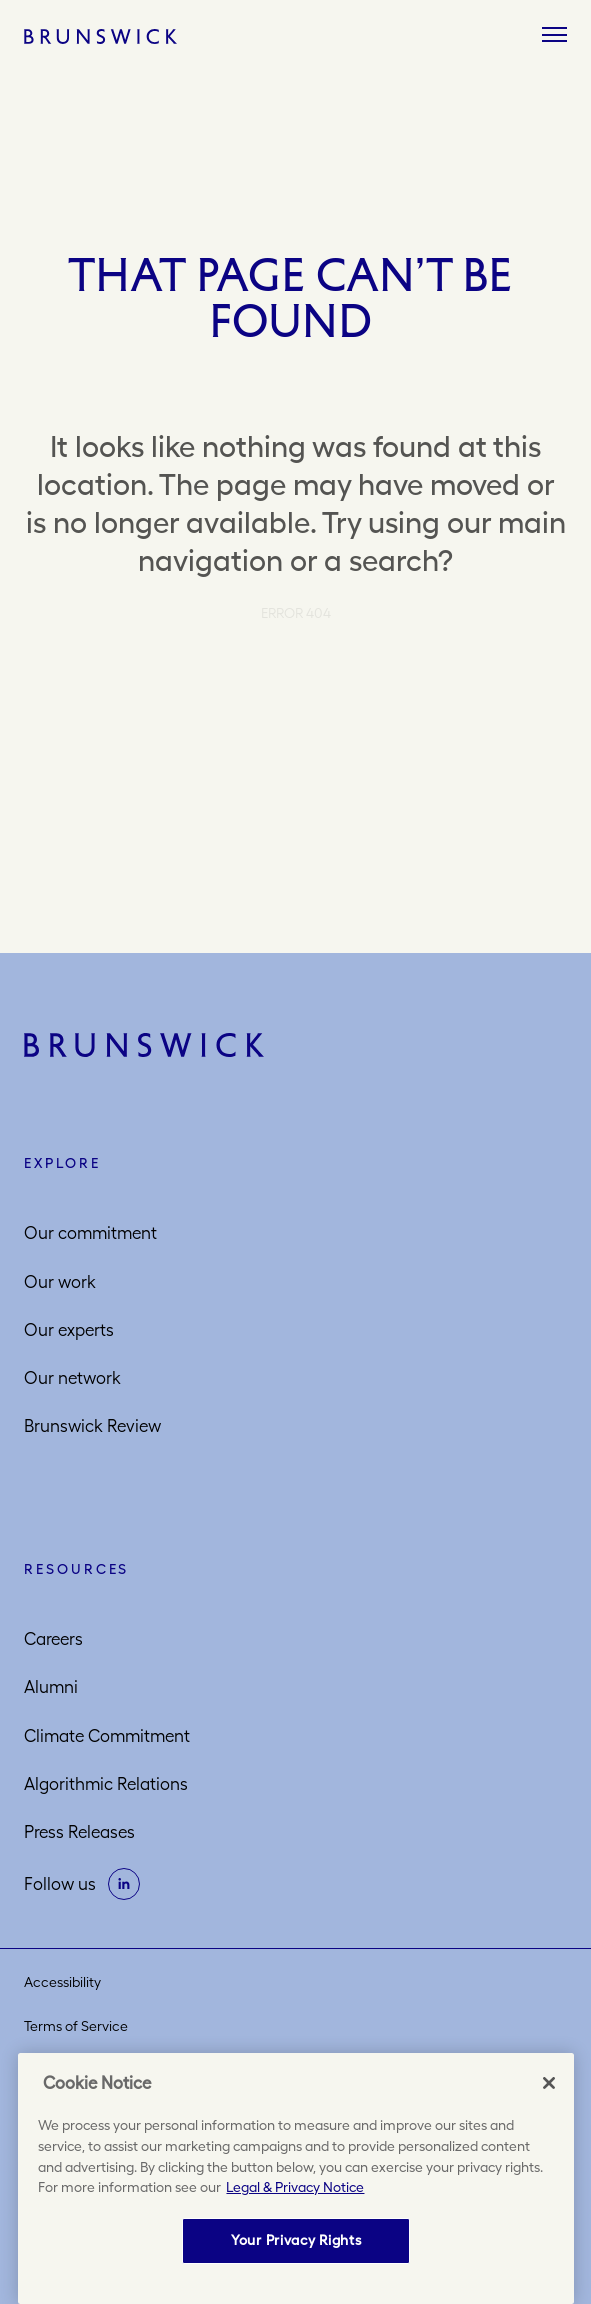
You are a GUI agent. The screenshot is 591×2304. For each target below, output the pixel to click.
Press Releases (79, 1832)
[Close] (549, 2083)
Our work (60, 1282)
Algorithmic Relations (106, 1784)
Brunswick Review (92, 1426)
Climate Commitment (107, 1736)
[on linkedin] (124, 1884)
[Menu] (554, 36)
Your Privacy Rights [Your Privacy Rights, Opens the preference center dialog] (296, 2240)
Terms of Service (76, 2026)
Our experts (69, 1330)
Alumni (51, 1687)
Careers (53, 1639)
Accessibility (62, 1982)
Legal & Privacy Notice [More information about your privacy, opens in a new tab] (295, 2187)
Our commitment (90, 1233)
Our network (72, 1378)
